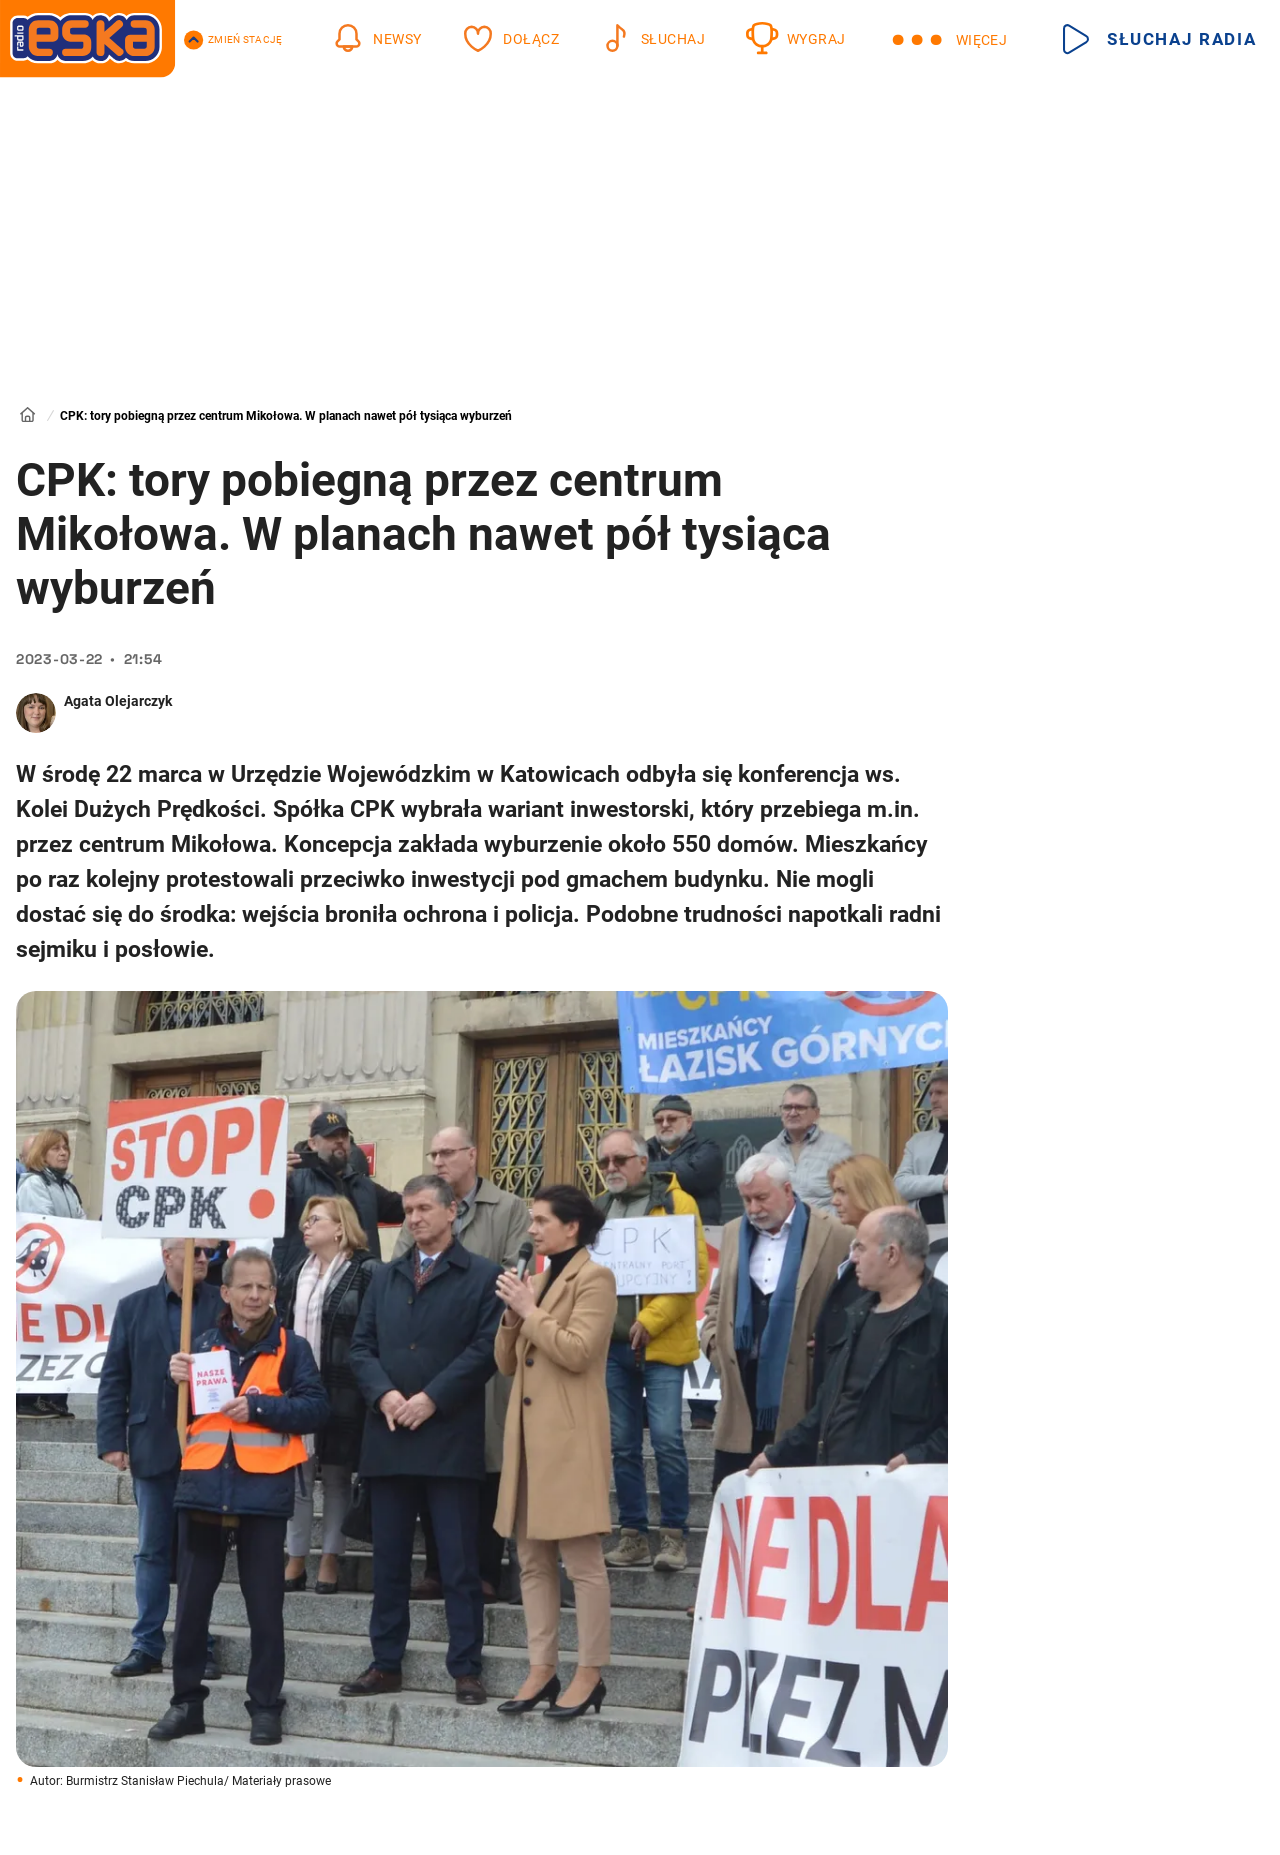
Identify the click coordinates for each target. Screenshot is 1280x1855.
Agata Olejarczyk (118, 701)
